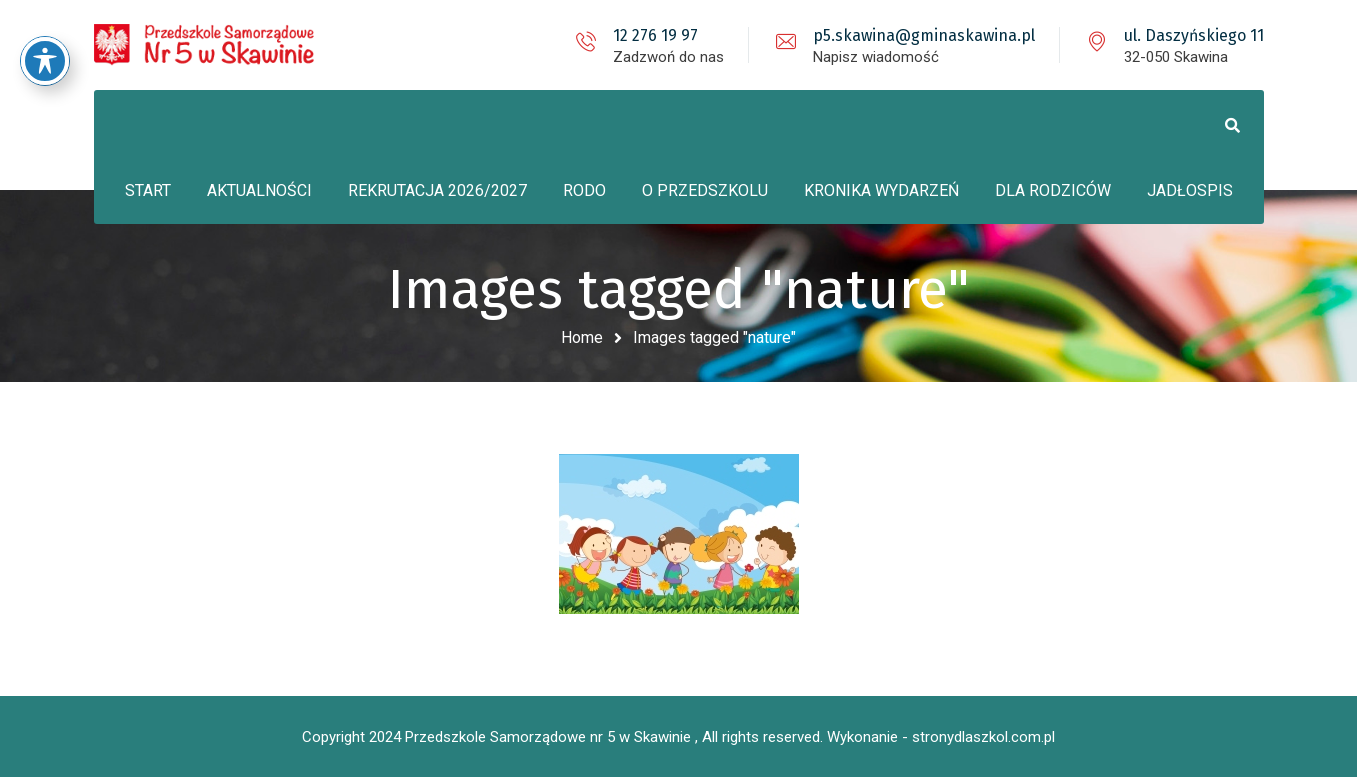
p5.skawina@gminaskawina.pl (924, 35)
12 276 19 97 (655, 35)
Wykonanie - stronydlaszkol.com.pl (941, 737)
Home (582, 337)
